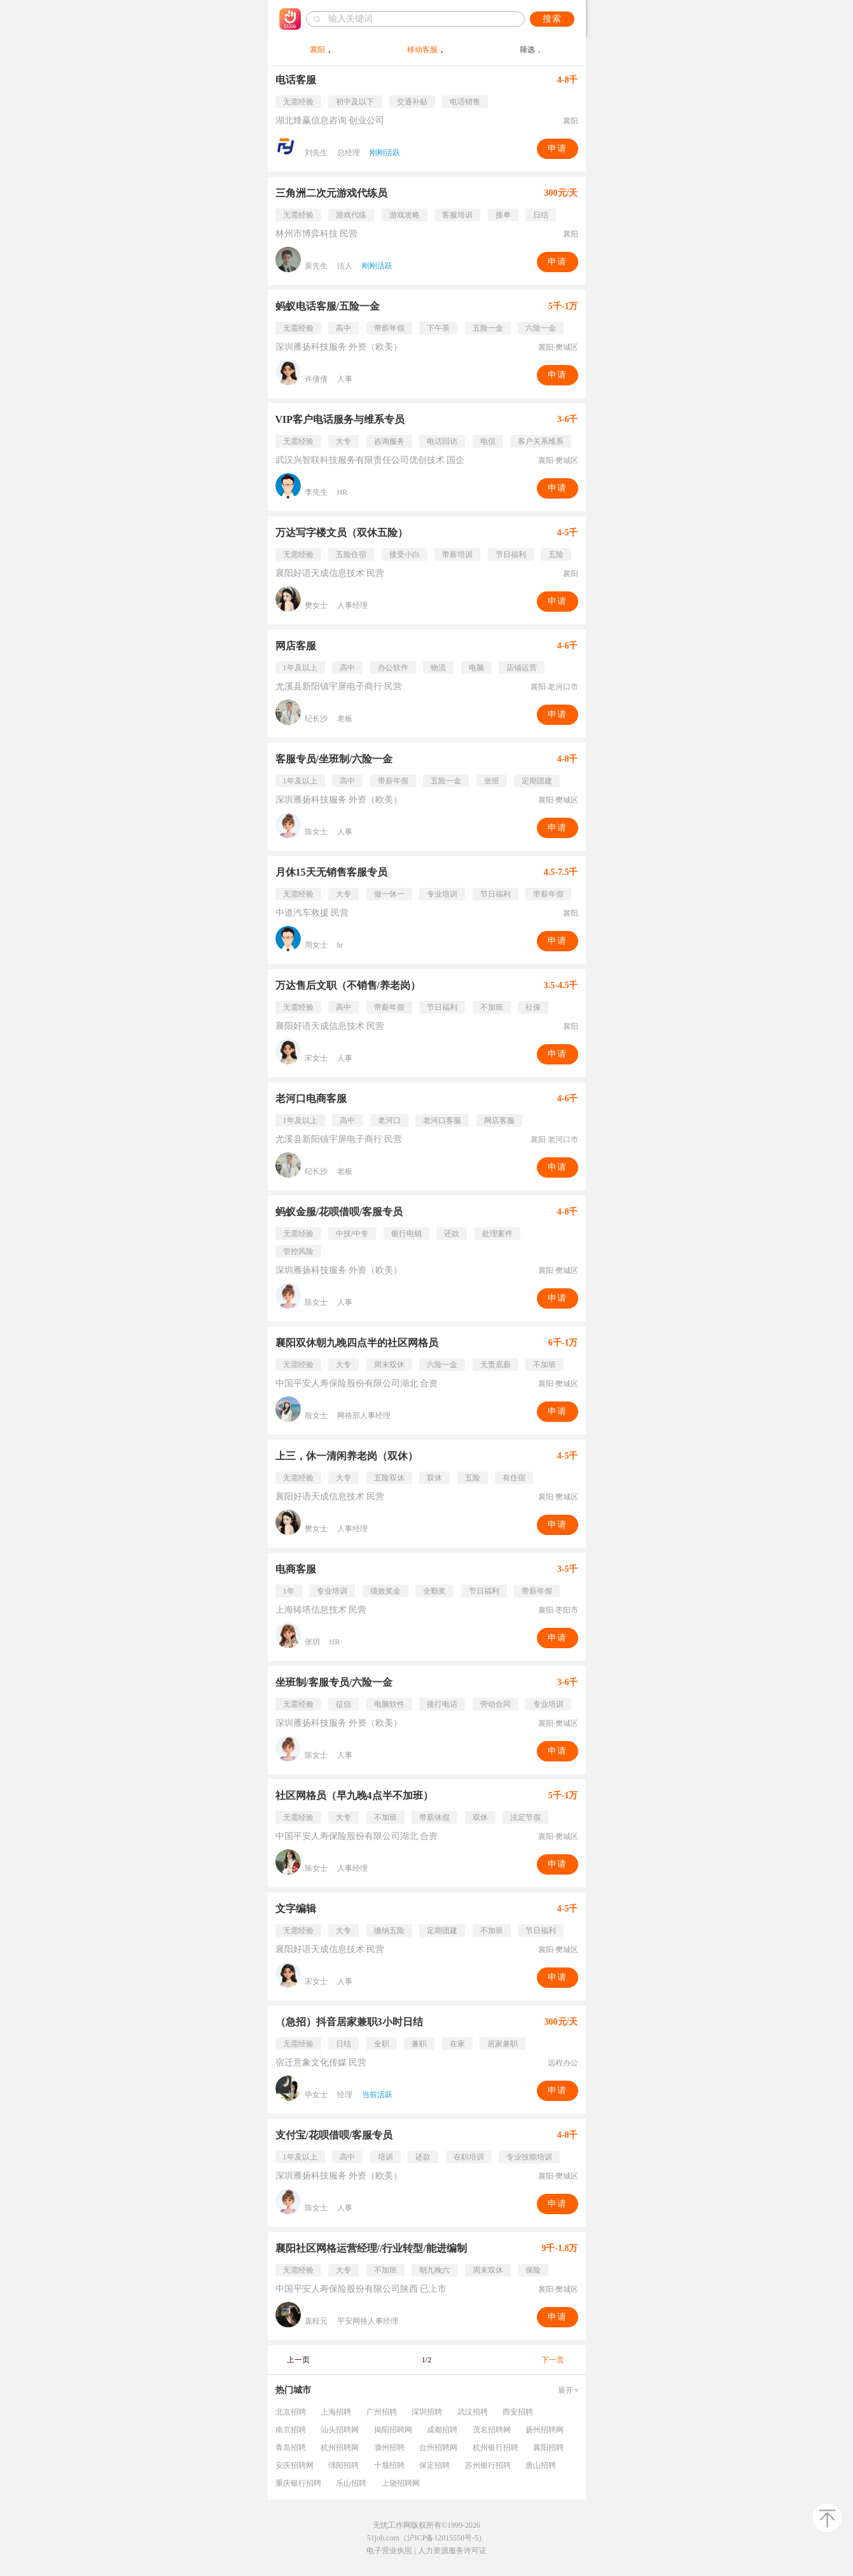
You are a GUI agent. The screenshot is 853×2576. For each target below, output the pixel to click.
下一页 (552, 2359)
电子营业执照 (389, 2550)
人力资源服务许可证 (452, 2550)
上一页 (298, 2359)
